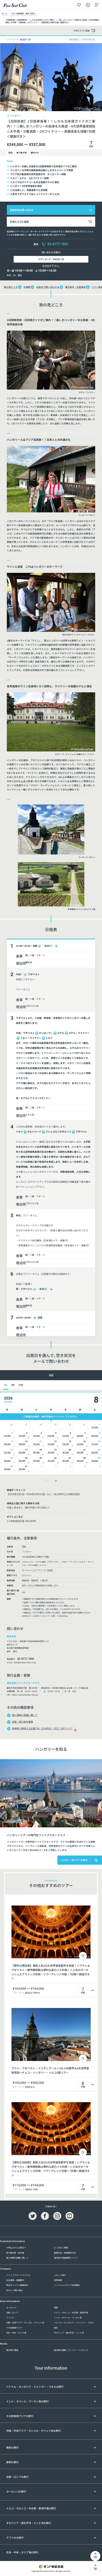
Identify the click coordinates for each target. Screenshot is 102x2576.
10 (20, 1385)
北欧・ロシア (12, 2312)
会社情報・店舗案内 (15, 2280)
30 (11, 1466)
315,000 (95, 1427)
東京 (51, 244)
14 (84, 1441)
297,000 (36, 1453)
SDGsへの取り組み (14, 2290)
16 (11, 1449)
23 (11, 1458)
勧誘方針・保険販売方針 (65, 2252)
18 (40, 1449)
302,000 (22, 1453)
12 (55, 1441)
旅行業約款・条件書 (15, 2252)
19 (55, 1449)
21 (84, 1449)
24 (26, 1458)
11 (40, 1441)
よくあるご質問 (61, 2247)
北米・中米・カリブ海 (16, 2332)
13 (70, 1441)
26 (55, 1458)
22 (99, 1449)
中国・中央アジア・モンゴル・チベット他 (25, 2322)
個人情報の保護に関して (25, 1715)
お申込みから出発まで (16, 2247)
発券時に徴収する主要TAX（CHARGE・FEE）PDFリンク (42, 1728)
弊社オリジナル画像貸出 (17, 2285)
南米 (56, 2327)
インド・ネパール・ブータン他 (68, 2317)
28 (84, 1458)
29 (99, 1458)
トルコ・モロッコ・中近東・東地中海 (71, 2312)
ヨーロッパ (11, 2307)
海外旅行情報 (12, 2350)
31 (26, 1466)
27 (70, 1458)
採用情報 (58, 2280)
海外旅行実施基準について (66, 2257)
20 (70, 1449)
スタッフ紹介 (60, 2275)
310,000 (36, 1436)
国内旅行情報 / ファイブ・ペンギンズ (71, 2350)
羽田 (51, 1375)
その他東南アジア (14, 2327)
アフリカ (10, 2317)
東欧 (56, 2307)
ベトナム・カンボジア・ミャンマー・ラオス (74, 2322)
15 (99, 1441)
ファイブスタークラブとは (18, 2275)
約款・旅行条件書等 (22, 1721)
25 (40, 1458)
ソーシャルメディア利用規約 (67, 2285)
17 (26, 1449)
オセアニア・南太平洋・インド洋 (69, 2332)
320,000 (80, 1436)
